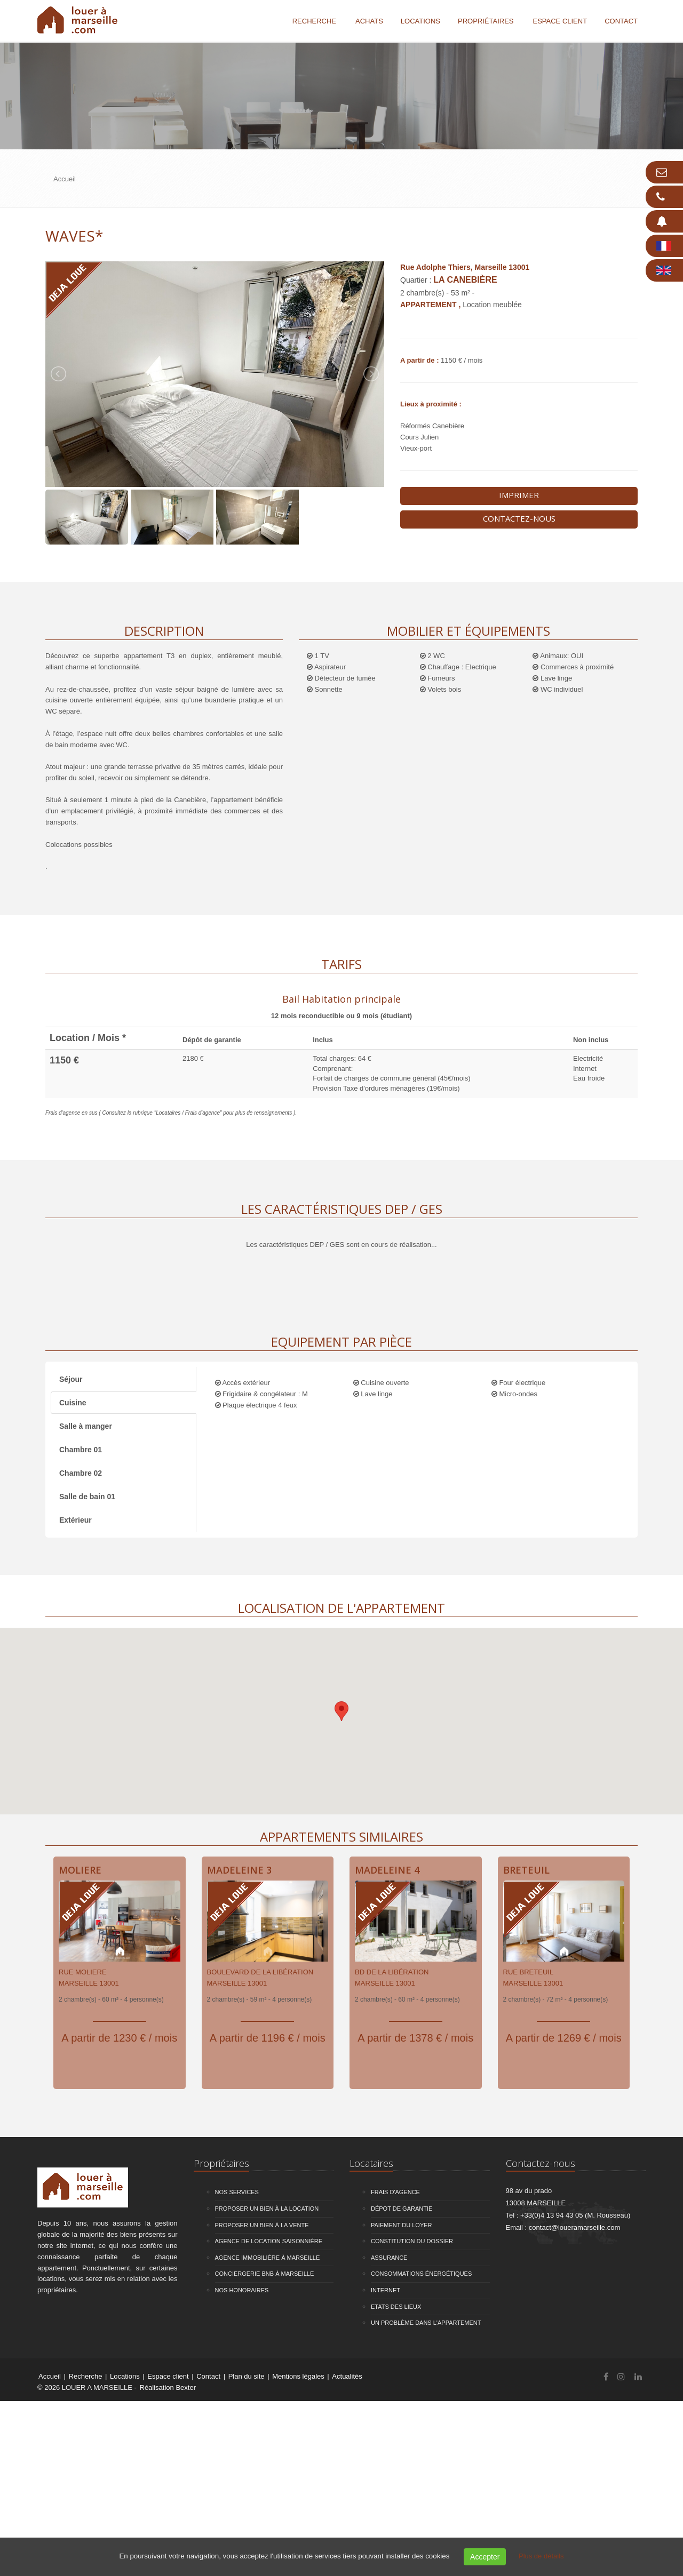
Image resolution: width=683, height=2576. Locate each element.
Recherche (314, 21)
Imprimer (519, 495)
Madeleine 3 (239, 1869)
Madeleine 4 (387, 1869)
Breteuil (526, 1869)
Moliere (80, 1869)
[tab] (341, 1005)
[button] (341, 1711)
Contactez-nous (519, 518)
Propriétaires (486, 21)
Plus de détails (541, 2556)
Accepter (484, 2557)
